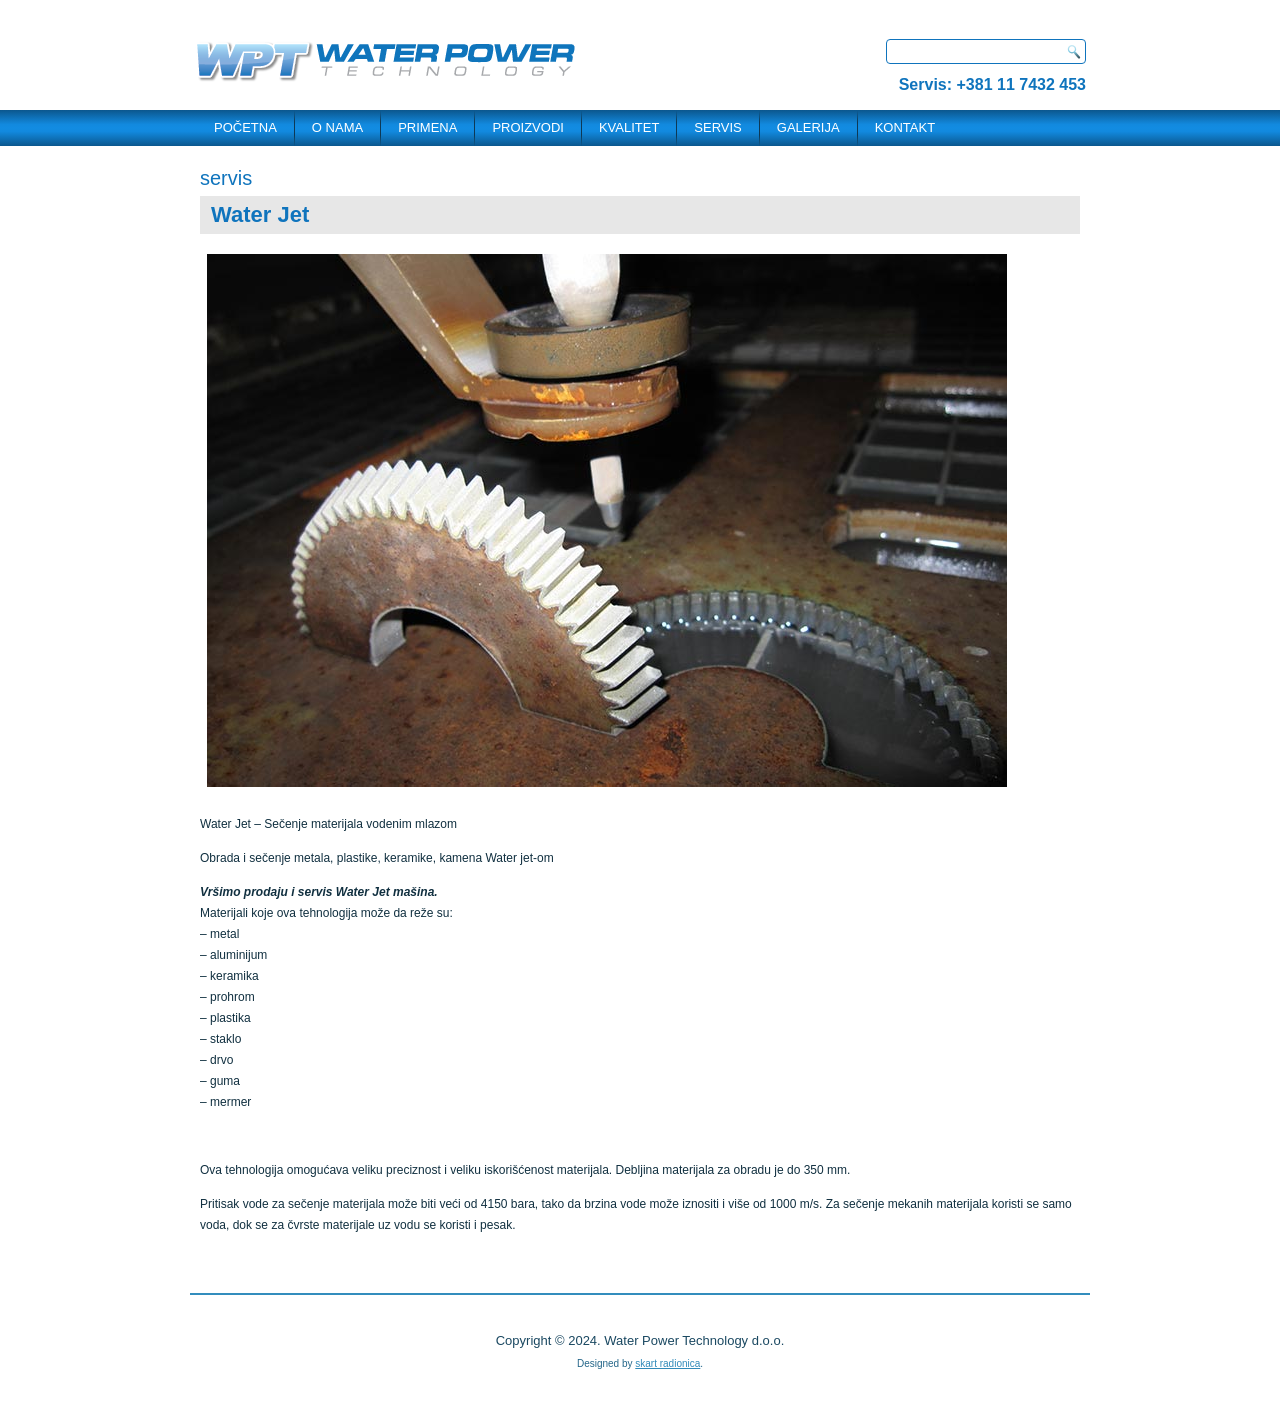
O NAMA (337, 127)
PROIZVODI (528, 127)
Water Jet (260, 214)
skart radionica (667, 1363)
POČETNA (245, 127)
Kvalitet (629, 127)
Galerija (808, 127)
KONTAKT (905, 127)
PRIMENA (427, 127)
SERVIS (717, 127)
